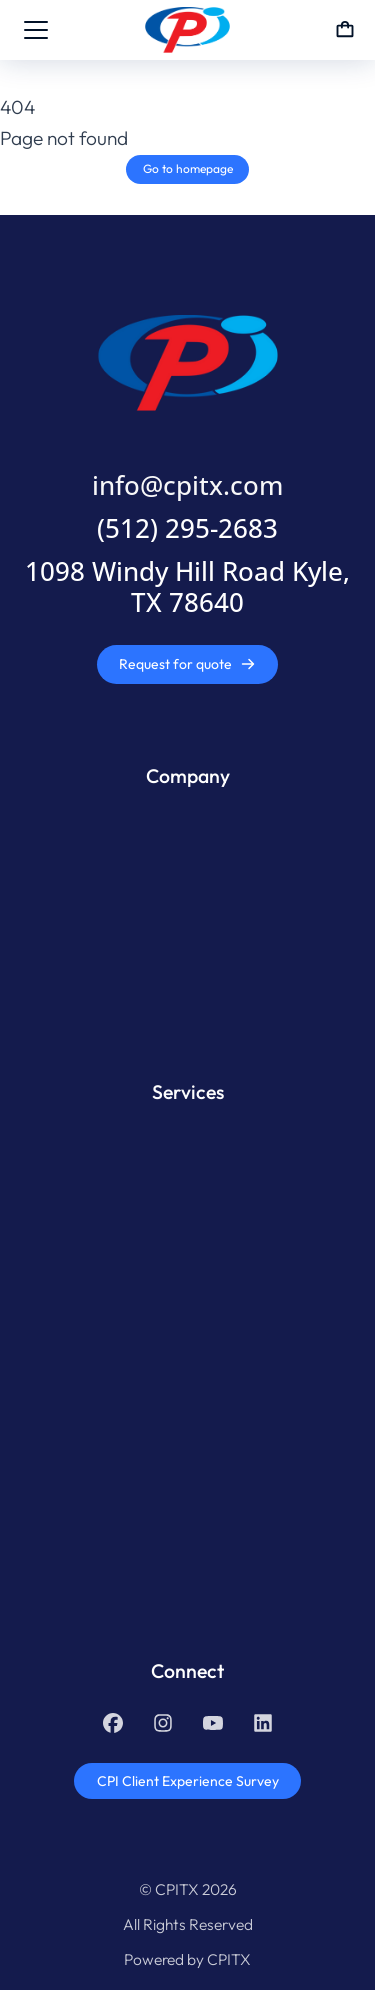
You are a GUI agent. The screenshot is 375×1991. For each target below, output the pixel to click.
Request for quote (187, 664)
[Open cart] (345, 30)
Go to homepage (188, 168)
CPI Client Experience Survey (188, 1781)
